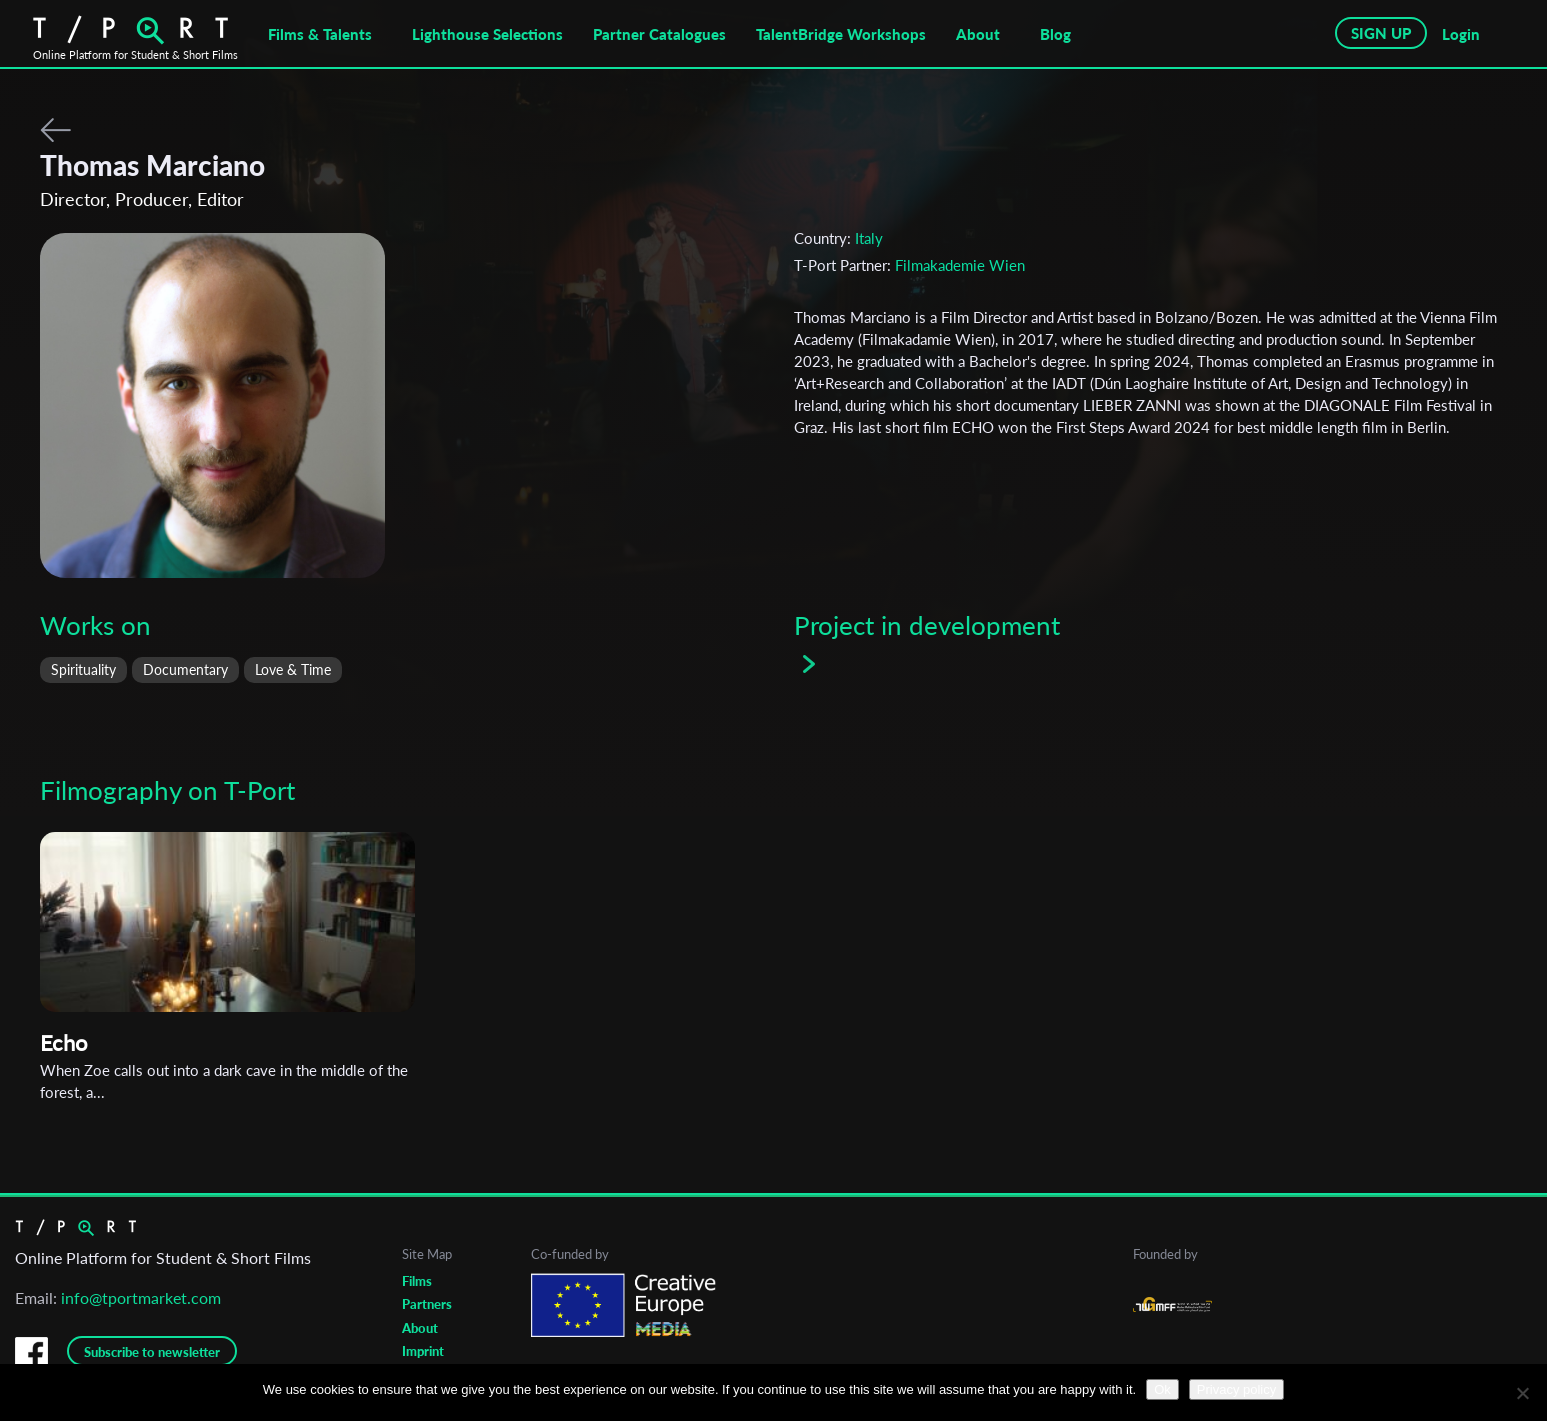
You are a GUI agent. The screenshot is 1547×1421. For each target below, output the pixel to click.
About (978, 34)
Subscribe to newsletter (152, 1352)
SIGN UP (1381, 33)
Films (417, 1281)
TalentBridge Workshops (841, 34)
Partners (427, 1304)
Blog (1055, 34)
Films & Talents (320, 34)
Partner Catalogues (659, 34)
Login (1461, 34)
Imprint (423, 1351)
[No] (1522, 1393)
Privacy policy (1236, 1389)
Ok (1162, 1389)
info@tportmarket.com (141, 1297)
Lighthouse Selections (487, 34)
